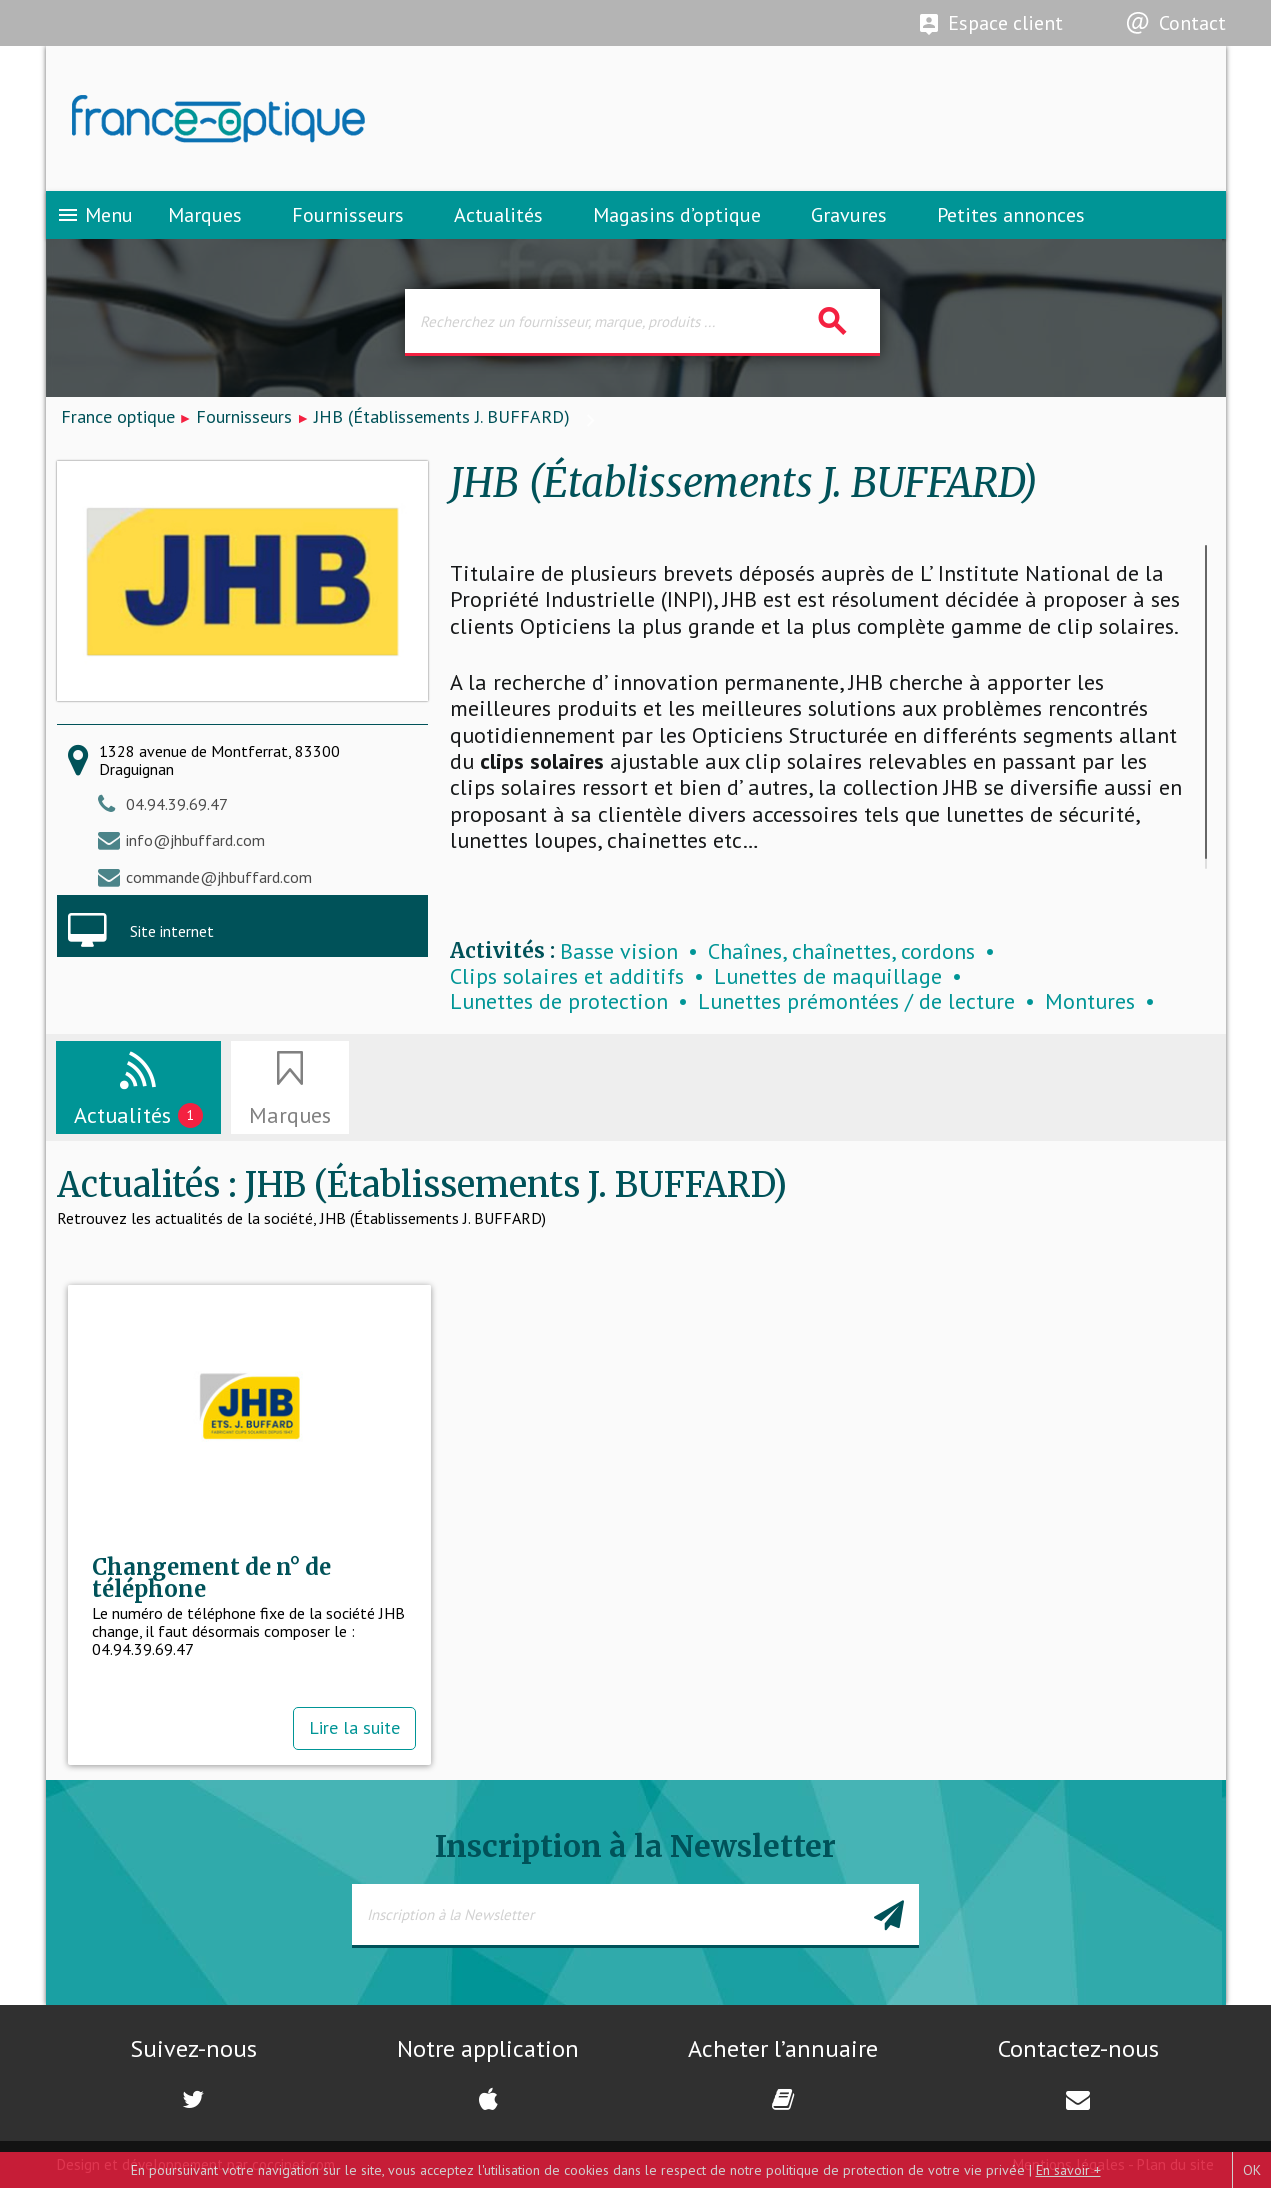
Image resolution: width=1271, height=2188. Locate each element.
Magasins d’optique (677, 215)
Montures (1090, 1001)
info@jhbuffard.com (195, 840)
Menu (94, 215)
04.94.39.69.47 (177, 804)
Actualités (498, 215)
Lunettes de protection (559, 1001)
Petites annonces (1011, 215)
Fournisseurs (348, 215)
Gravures (849, 215)
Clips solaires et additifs (567, 976)
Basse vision (619, 951)
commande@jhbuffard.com (219, 877)
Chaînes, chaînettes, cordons (841, 951)
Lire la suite (354, 1727)
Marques (205, 215)
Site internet (172, 931)
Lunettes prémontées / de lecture (856, 1001)
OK (1252, 2170)
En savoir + (1068, 2170)
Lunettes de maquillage (828, 976)
